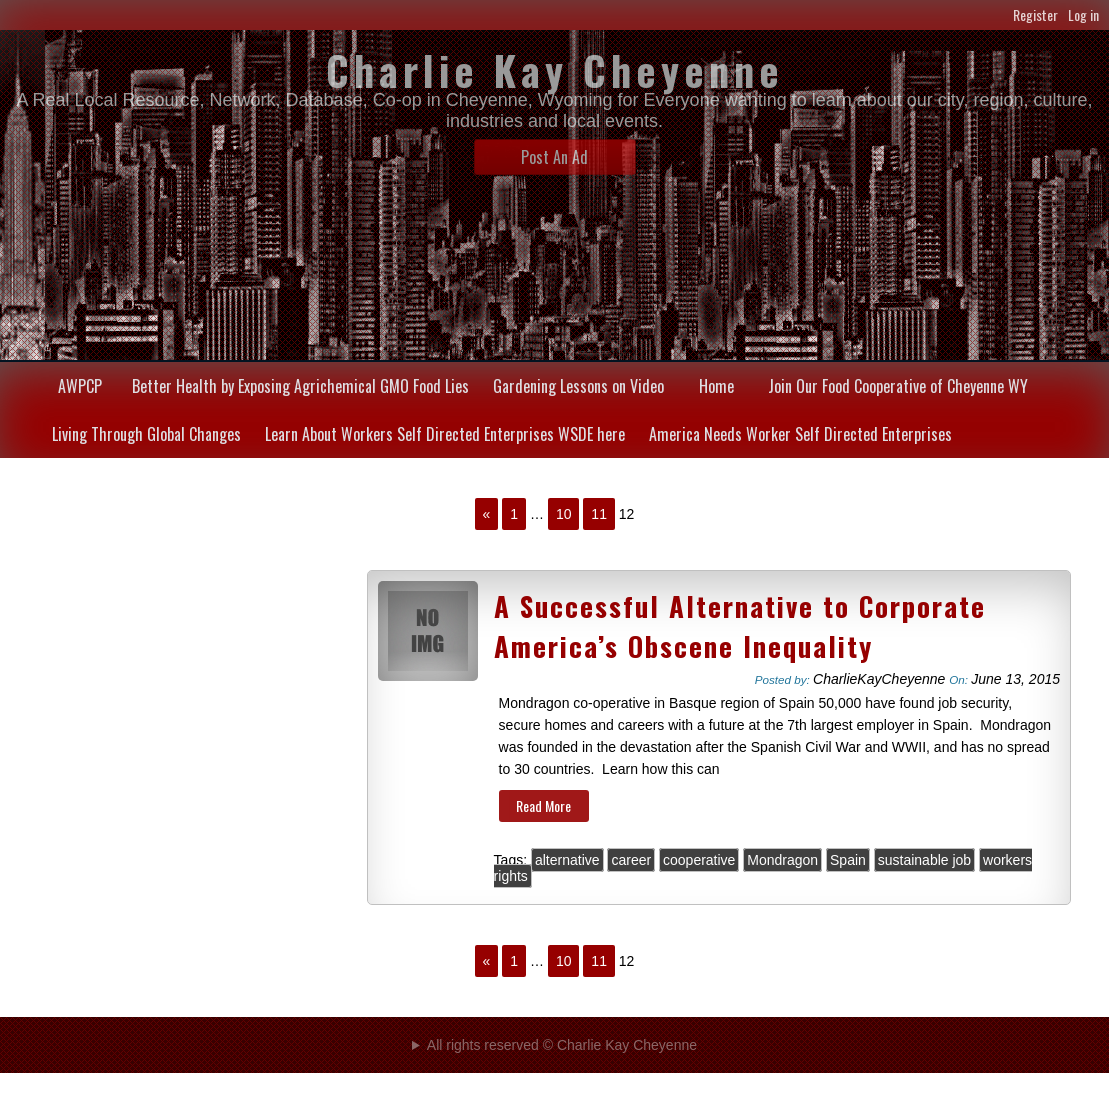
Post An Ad (554, 157)
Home (716, 386)
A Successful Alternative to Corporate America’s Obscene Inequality (740, 626)
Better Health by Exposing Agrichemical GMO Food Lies (300, 386)
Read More (543, 805)
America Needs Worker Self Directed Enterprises (800, 434)
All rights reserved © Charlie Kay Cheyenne (562, 1045)
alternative (567, 860)
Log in (1083, 14)
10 (564, 514)
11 (599, 514)
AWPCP (80, 386)
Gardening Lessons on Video (578, 386)
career (631, 860)
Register (1035, 14)
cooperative (699, 860)
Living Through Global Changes (146, 434)
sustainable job (924, 860)
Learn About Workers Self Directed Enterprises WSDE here (445, 434)
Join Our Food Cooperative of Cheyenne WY (898, 386)
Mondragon (782, 860)
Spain (848, 860)
